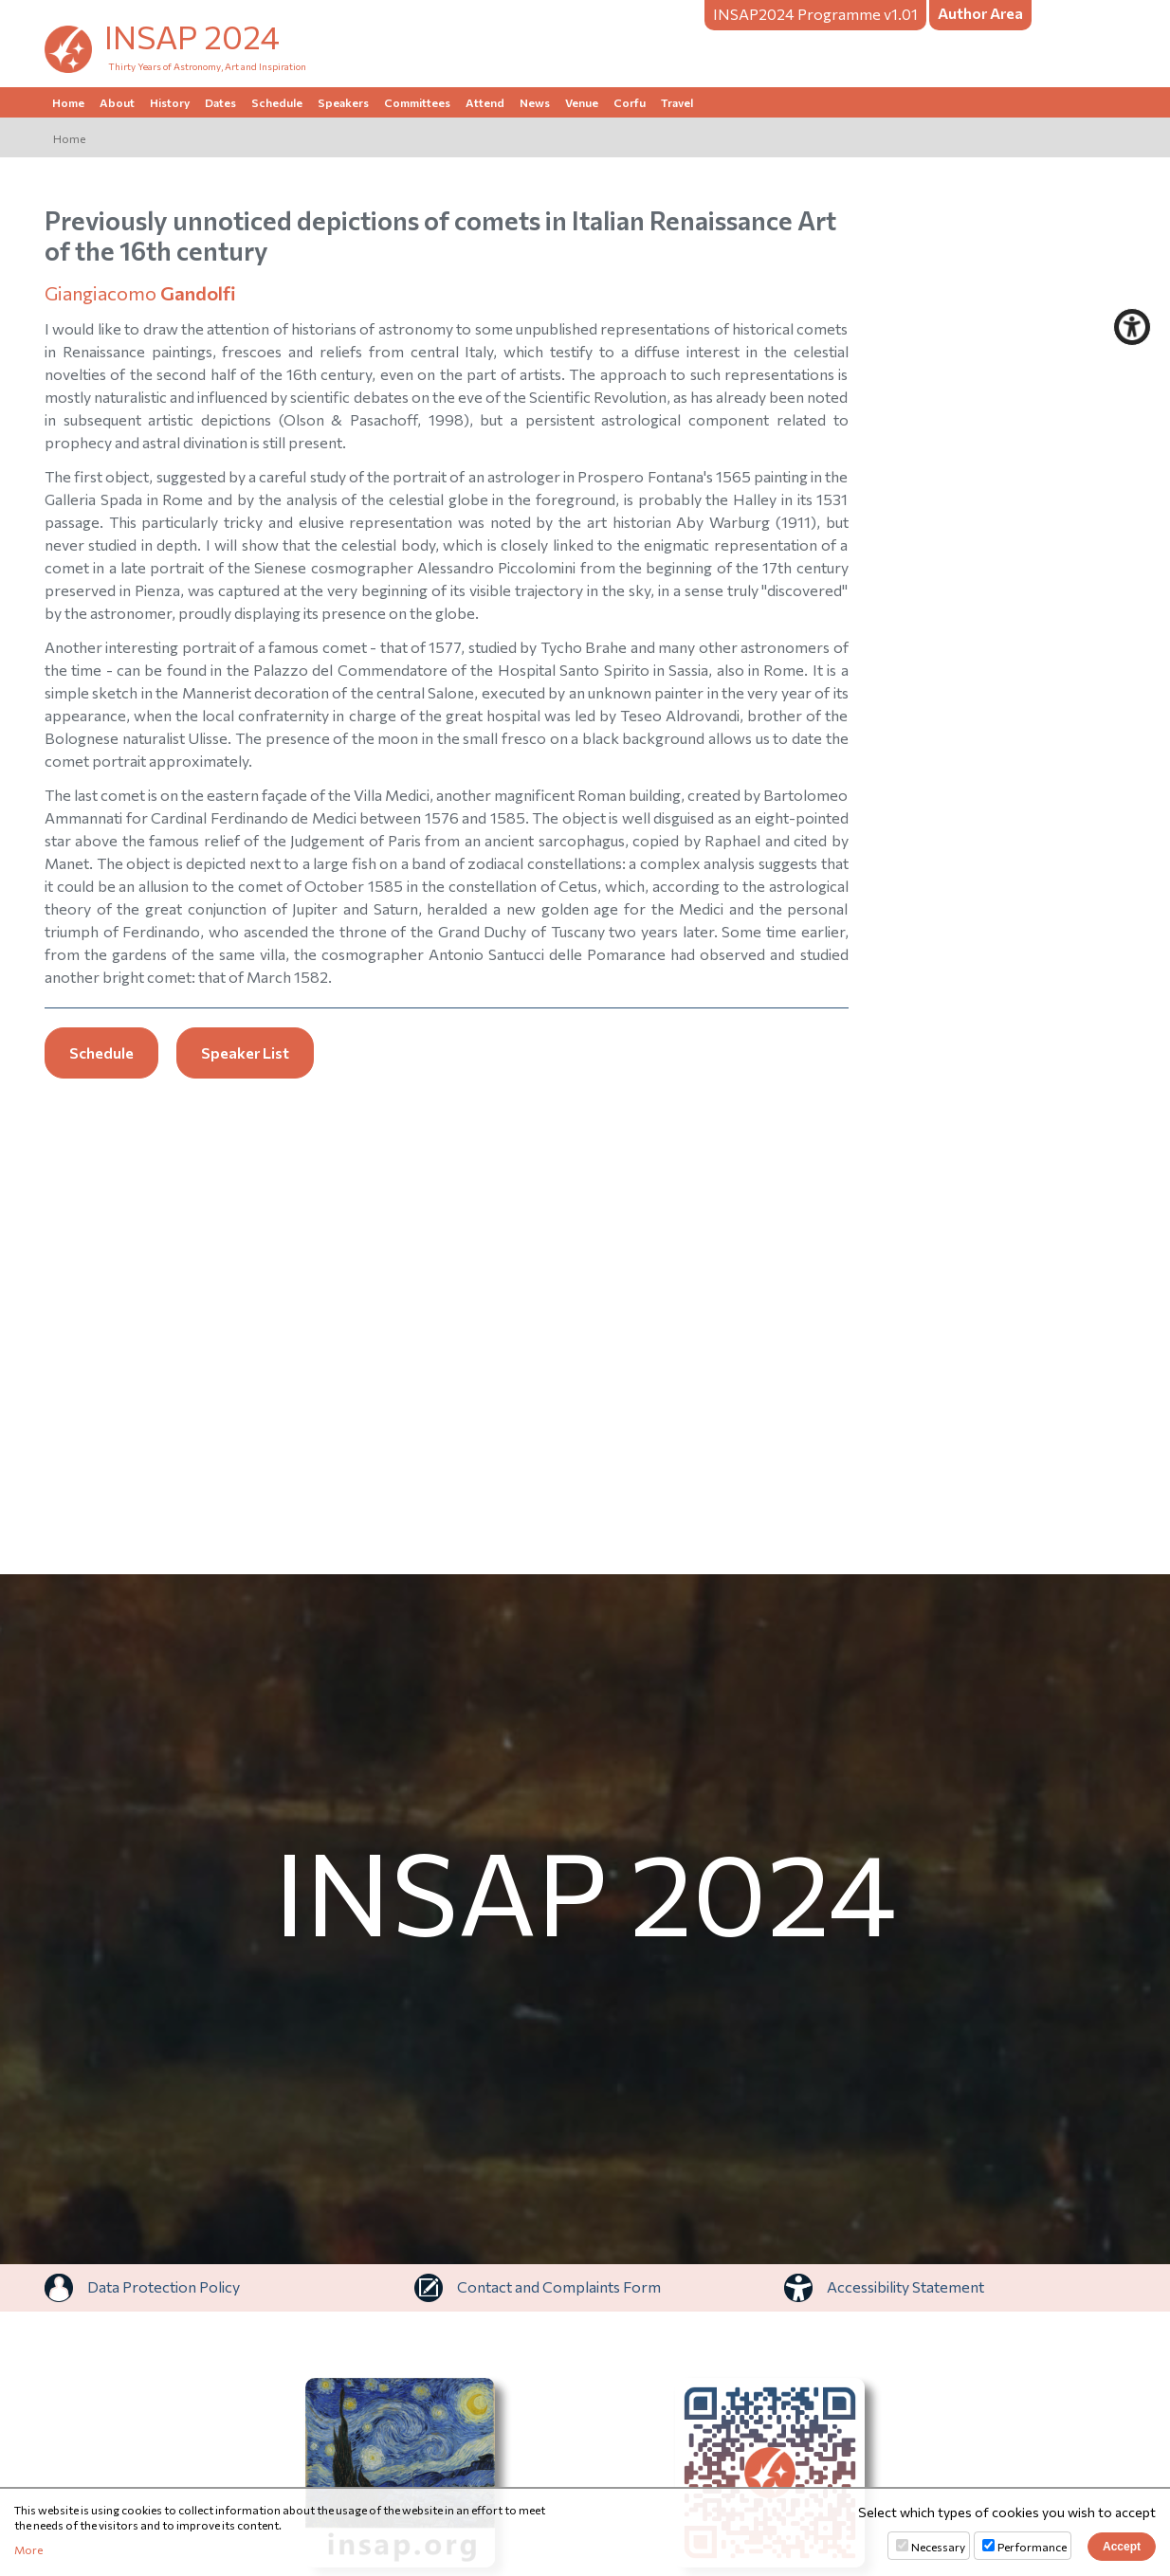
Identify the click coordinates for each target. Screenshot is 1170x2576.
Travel (677, 102)
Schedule (276, 102)
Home (68, 102)
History (170, 102)
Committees (417, 102)
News (535, 102)
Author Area (980, 13)
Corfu (629, 102)
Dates (220, 102)
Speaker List (245, 1052)
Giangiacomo (140, 292)
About (117, 102)
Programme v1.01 (815, 14)
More (28, 2549)
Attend (485, 102)
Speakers (343, 102)
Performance (1032, 2546)
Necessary (938, 2546)
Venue (581, 102)
